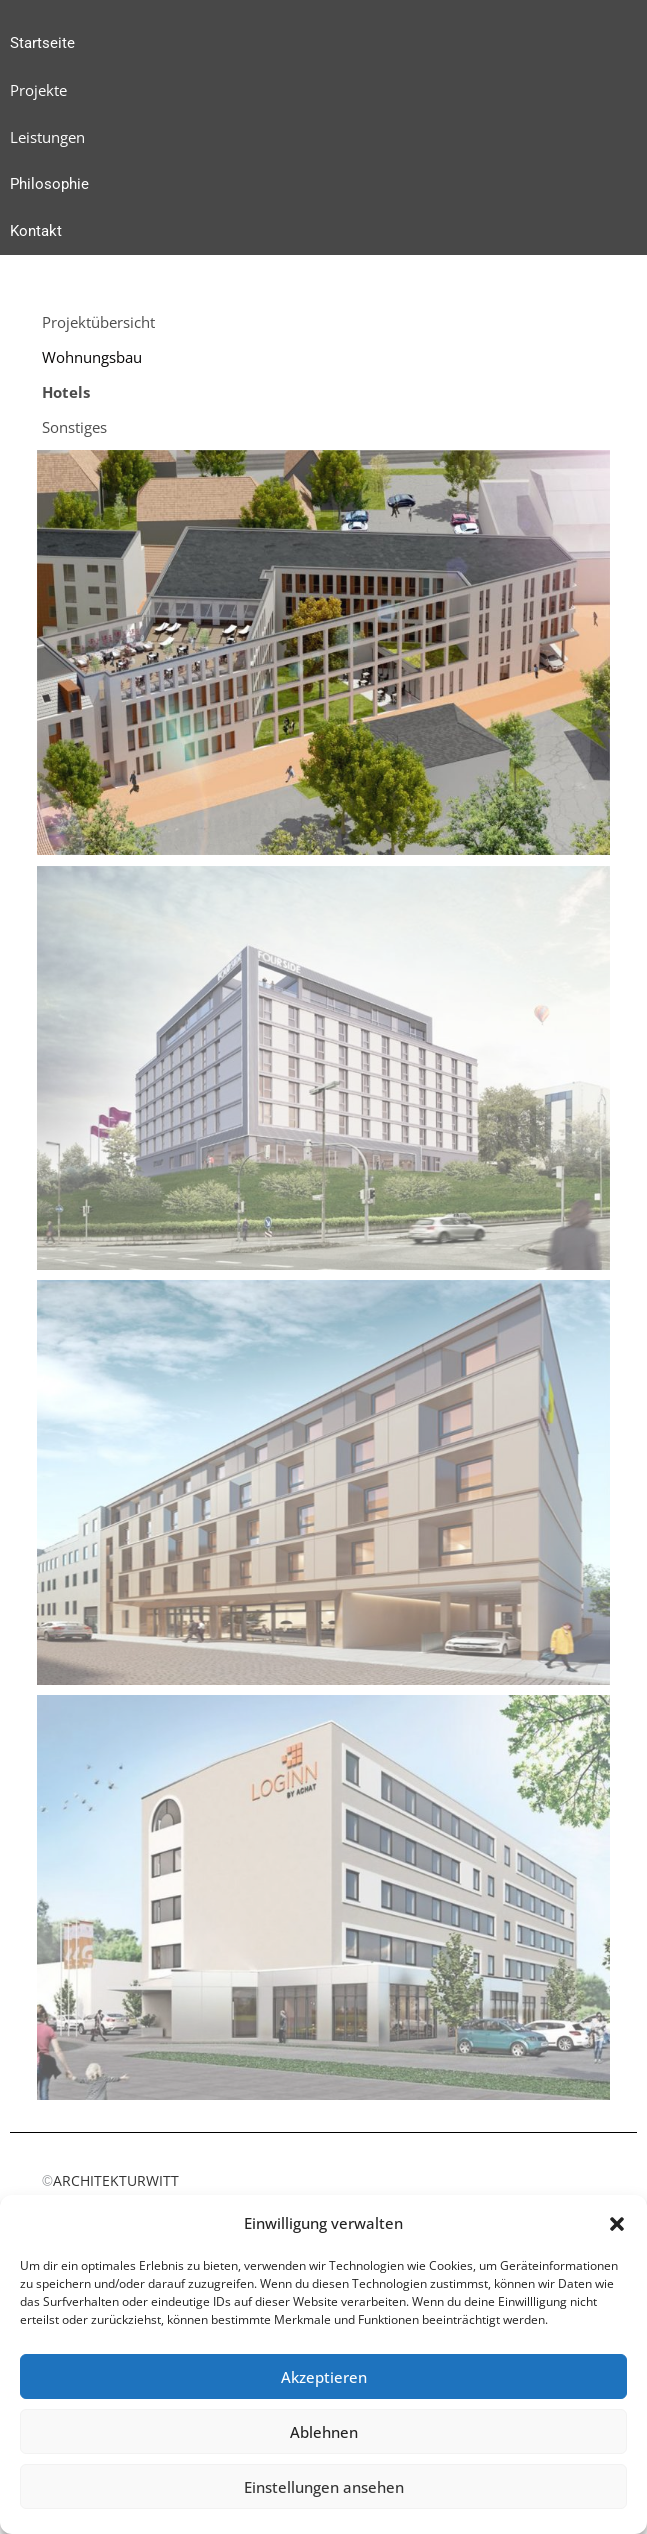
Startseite (42, 43)
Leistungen (47, 137)
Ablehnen (324, 2432)
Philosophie (49, 184)
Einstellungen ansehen (324, 2487)
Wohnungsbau (92, 357)
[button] (617, 2224)
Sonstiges (74, 427)
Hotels (66, 392)
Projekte (38, 90)
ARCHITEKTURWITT (110, 2180)
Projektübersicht (98, 322)
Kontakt (36, 231)
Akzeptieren (324, 2377)
